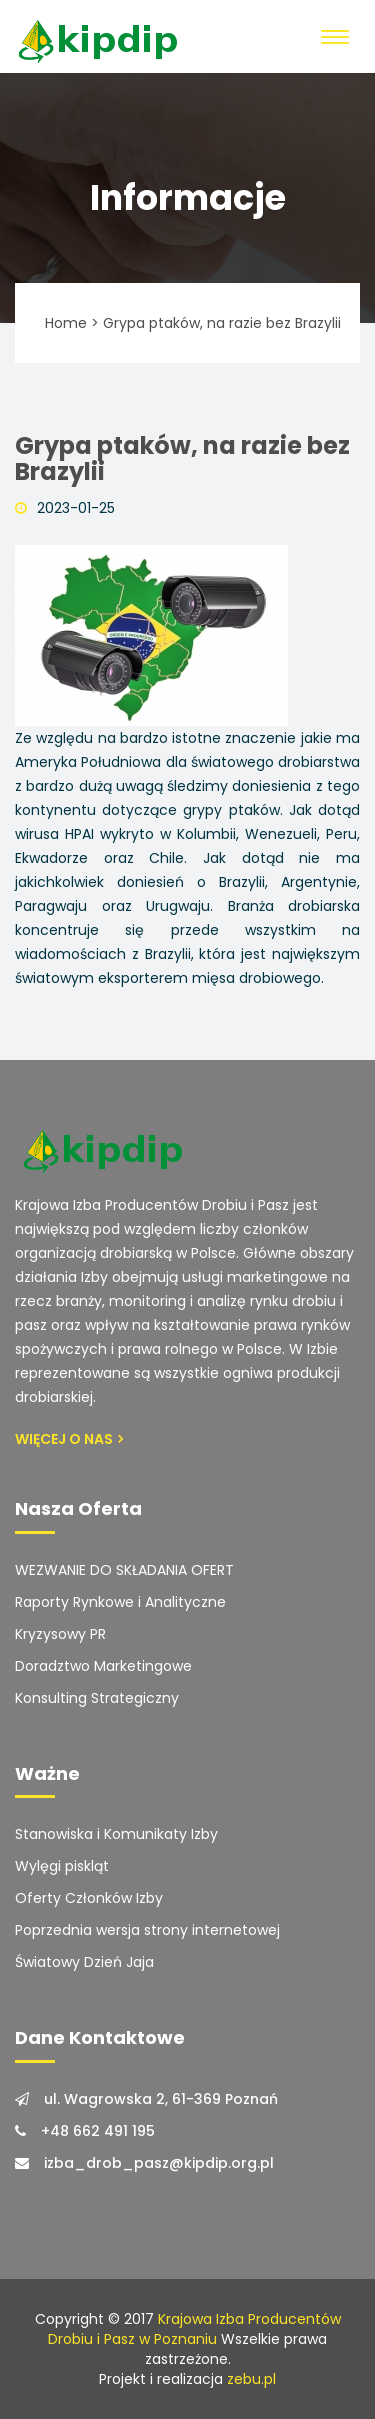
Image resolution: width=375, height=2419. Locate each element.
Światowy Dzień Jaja (84, 1962)
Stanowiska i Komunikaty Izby (116, 1834)
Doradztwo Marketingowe (103, 1666)
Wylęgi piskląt (62, 1866)
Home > (72, 323)
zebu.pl (251, 2379)
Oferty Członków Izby (89, 1898)
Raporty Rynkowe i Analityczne (120, 1602)
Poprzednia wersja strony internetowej (147, 1930)
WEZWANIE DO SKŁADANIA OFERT (124, 1570)
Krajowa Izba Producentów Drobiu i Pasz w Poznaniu (194, 2329)
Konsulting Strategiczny (97, 1698)
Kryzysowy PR (60, 1634)
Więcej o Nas (69, 1439)
